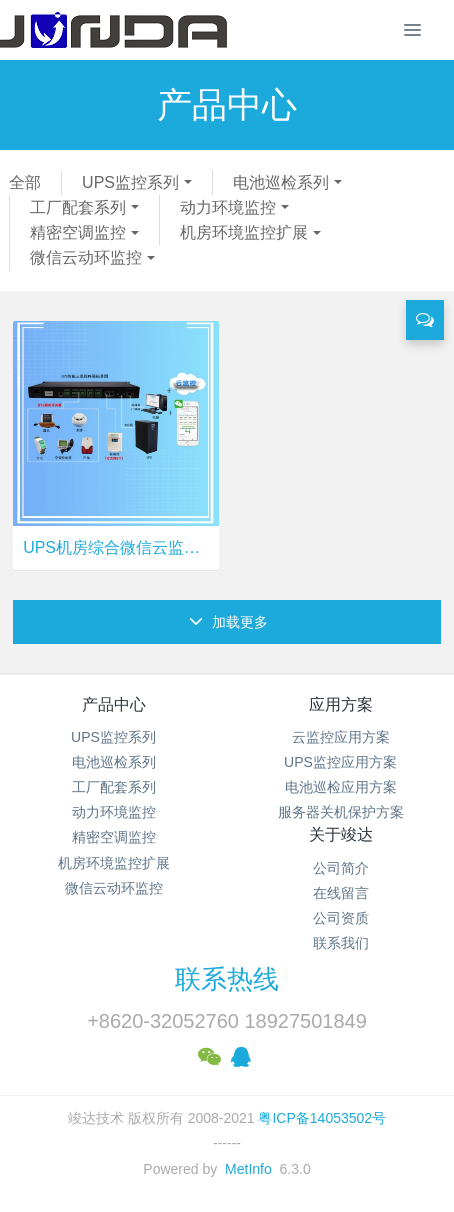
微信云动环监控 (86, 257)
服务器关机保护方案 (341, 812)
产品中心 (114, 704)
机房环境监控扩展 (244, 232)
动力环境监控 (228, 207)
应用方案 (341, 704)
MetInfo (248, 1169)
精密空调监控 (78, 232)
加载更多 (228, 622)
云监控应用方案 (341, 737)
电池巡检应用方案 (341, 787)
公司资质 (341, 918)
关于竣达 (341, 834)
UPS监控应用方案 (340, 762)
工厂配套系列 (78, 207)
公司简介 (341, 868)
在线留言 (341, 893)
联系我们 (341, 943)
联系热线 (227, 979)
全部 (25, 182)
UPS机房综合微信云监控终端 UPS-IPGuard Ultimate (116, 547)
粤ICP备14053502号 (322, 1118)
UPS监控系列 (130, 182)
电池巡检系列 (281, 182)
